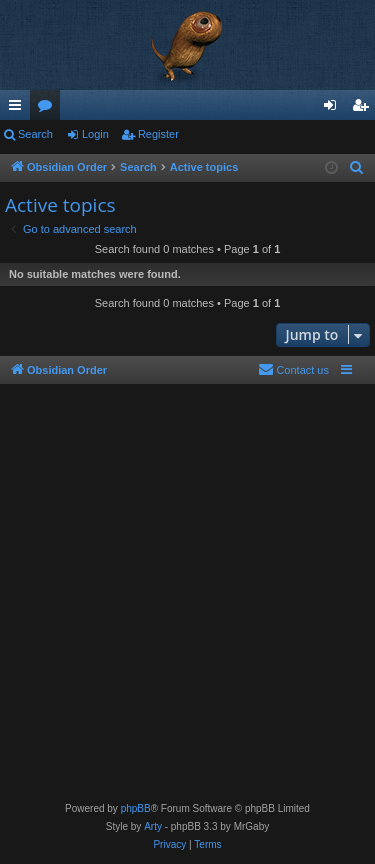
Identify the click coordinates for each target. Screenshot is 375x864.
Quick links (19, 109)
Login (95, 134)
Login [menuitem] (334, 109)
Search (35, 134)
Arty (153, 826)
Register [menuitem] (364, 109)
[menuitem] (357, 168)
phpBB (136, 808)
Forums (49, 109)
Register (158, 134)
